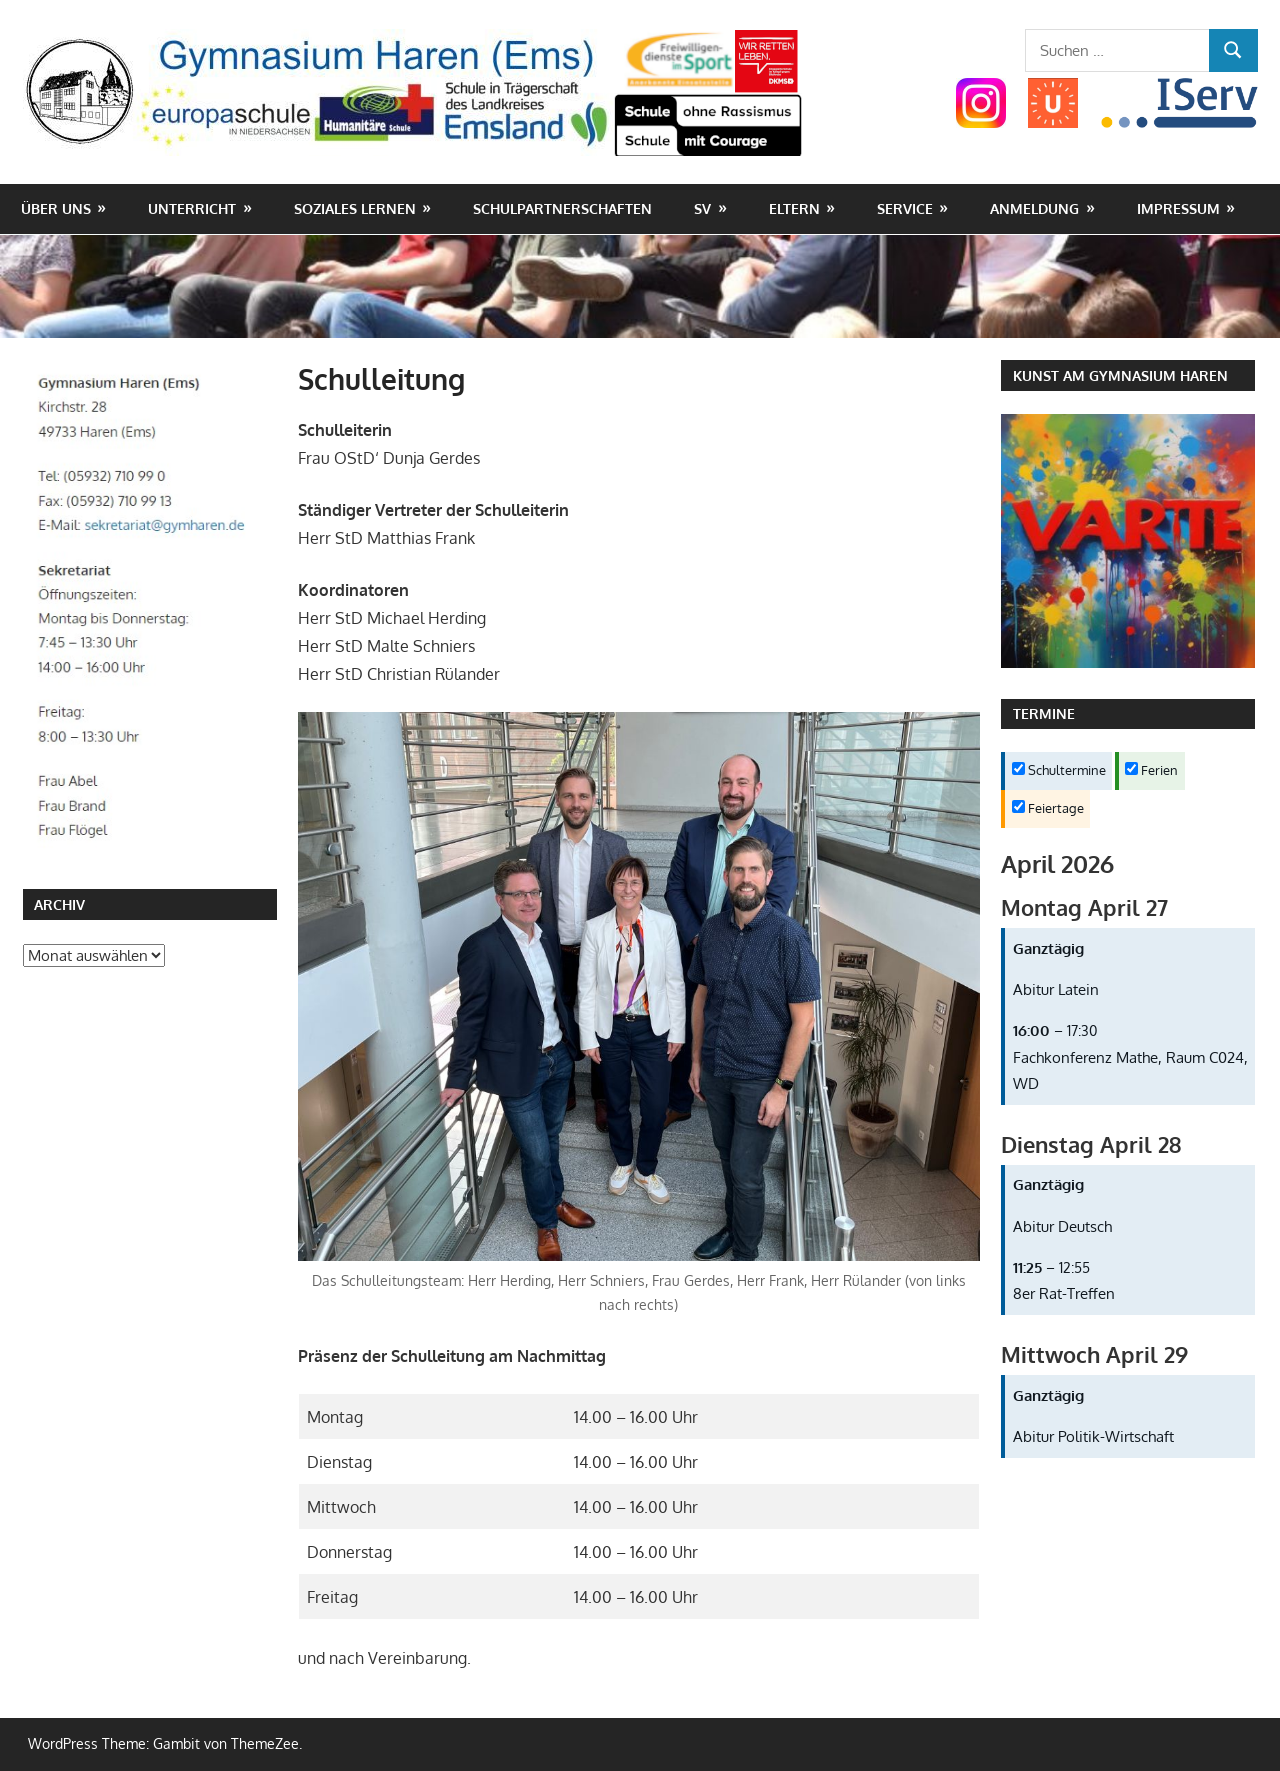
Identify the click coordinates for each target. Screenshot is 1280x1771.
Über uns (56, 208)
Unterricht (192, 208)
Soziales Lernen (355, 208)
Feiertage (1048, 808)
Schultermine (1059, 770)
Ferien (1151, 770)
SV (702, 208)
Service (905, 208)
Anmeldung (1034, 208)
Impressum (1178, 208)
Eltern (794, 208)
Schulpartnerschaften (562, 208)
